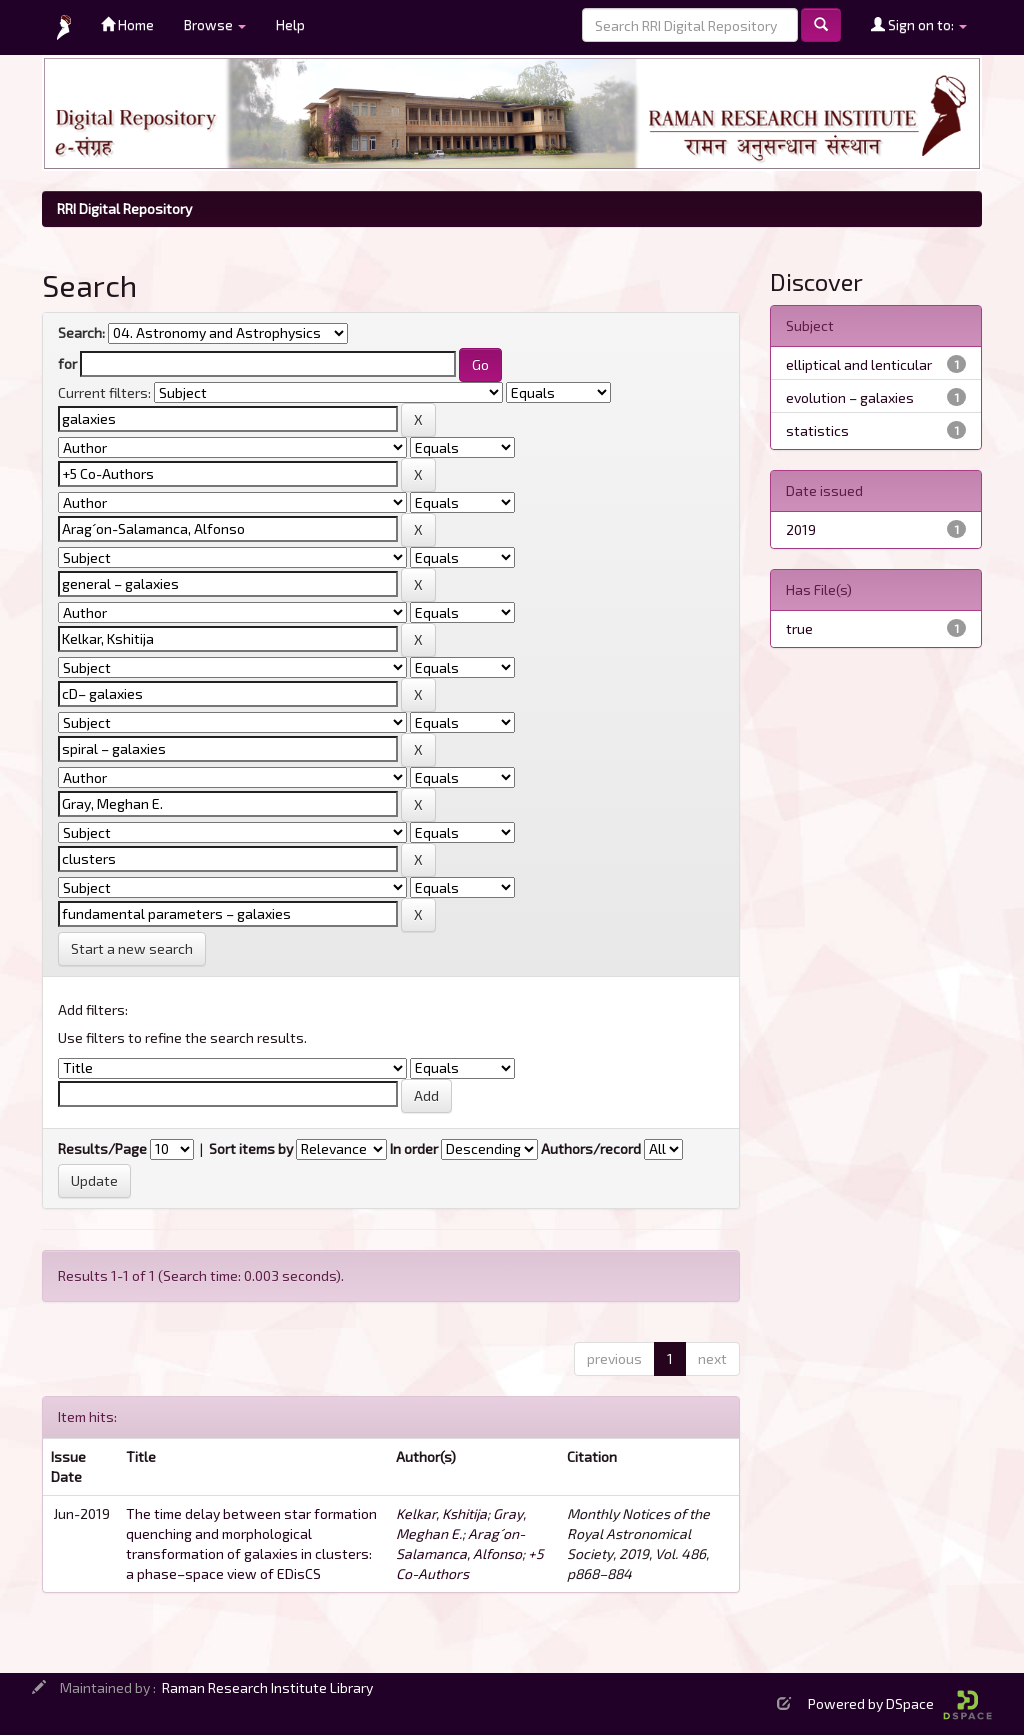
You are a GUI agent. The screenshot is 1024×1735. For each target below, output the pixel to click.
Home (127, 24)
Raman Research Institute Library (267, 1687)
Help (290, 24)
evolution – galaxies (850, 397)
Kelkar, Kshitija (441, 1513)
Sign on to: (919, 24)
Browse (215, 24)
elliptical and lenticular (859, 364)
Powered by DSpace (900, 1703)
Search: (81, 332)
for (67, 363)
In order (414, 1148)
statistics (817, 430)
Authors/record (591, 1148)
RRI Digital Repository (124, 208)
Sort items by (251, 1148)
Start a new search (132, 948)
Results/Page (102, 1148)
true (799, 628)
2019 (801, 529)
